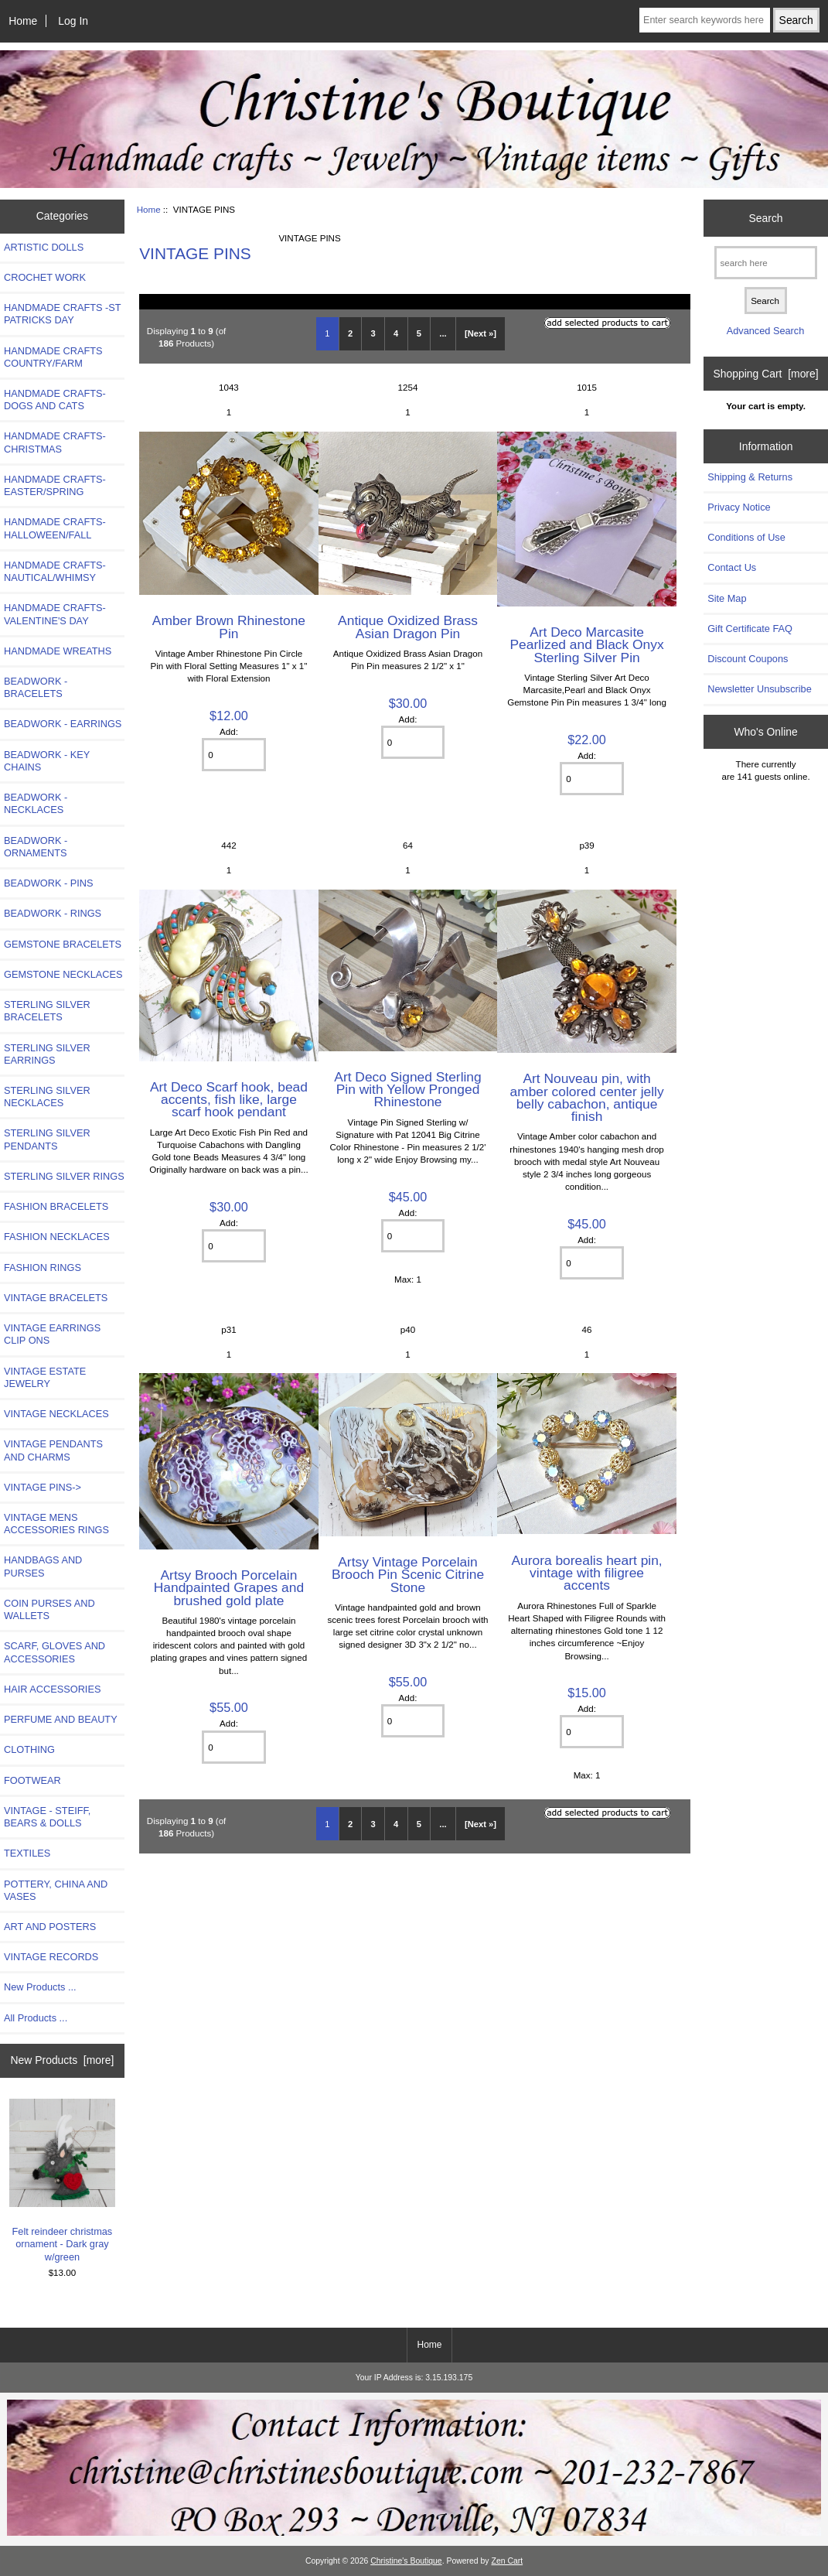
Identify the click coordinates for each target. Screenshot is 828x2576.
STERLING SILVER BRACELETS (47, 1011)
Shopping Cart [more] (766, 373)
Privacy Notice (738, 507)
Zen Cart (507, 2561)
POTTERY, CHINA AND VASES (55, 1890)
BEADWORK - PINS (48, 883)
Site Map (726, 598)
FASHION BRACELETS (56, 1206)
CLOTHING (29, 1749)
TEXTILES (27, 1853)
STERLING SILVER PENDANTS (47, 1139)
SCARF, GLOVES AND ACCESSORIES (54, 1652)
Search (766, 217)
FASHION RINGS (42, 1267)
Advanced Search (766, 331)
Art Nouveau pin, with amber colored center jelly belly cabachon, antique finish (587, 1097)
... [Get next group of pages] (442, 333)
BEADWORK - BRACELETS (35, 687)
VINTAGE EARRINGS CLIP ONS (52, 1334)
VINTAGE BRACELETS (55, 1297)
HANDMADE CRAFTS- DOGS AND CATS (55, 400)
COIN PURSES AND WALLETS (49, 1609)
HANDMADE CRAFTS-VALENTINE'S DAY (55, 614)
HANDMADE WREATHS (57, 651)
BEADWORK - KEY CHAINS (47, 761)
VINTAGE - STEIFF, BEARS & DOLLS (47, 1817)
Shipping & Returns (749, 477)
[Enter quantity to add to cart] (233, 754)
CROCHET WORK (45, 277)
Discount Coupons (747, 658)
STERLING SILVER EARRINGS (47, 1054)
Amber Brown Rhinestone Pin (228, 627)
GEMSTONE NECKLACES (63, 974)
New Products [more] (62, 2060)
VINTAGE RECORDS (51, 1957)
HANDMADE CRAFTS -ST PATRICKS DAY (62, 314)
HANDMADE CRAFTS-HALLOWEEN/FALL (55, 528)
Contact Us (731, 567)
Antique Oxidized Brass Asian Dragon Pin (408, 627)
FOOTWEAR (32, 1780)
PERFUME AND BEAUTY (61, 1719)
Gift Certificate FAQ (749, 628)
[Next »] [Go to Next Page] (480, 333)
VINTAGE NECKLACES (56, 1414)
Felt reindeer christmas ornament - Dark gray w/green (62, 2181)
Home (23, 21)
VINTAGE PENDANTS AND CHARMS (53, 1450)
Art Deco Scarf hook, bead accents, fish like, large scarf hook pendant (229, 1099)
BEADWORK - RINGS (52, 913)
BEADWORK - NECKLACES (35, 803)
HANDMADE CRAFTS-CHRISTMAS (55, 442)
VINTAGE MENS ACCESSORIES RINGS (56, 1524)
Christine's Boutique (406, 2561)
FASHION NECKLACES (57, 1236)
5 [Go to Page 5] (419, 333)
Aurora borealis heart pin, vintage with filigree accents (586, 1573)
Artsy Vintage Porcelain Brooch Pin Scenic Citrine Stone (408, 1574)
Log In (73, 21)
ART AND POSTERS (50, 1926)
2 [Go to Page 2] (350, 333)
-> (42, 1487)
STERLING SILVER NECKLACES (47, 1097)
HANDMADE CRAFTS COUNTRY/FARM (53, 357)
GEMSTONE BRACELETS (62, 944)
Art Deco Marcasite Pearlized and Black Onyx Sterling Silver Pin (586, 644)
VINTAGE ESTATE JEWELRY (45, 1377)
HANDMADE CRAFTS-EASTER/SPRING (55, 485)
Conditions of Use (746, 537)
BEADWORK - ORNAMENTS (35, 847)
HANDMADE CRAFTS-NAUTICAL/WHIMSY (55, 571)
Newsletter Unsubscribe (759, 689)
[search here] (765, 262)
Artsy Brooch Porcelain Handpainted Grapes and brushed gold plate (229, 1587)
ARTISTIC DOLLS (43, 247)
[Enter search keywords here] (704, 20)
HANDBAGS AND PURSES (43, 1566)
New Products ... (40, 1987)
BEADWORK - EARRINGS (62, 723)
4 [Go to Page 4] (396, 333)
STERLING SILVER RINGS (64, 1176)
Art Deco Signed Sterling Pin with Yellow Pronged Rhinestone (407, 1089)
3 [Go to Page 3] (373, 333)
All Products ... (35, 2018)
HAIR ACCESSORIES (52, 1689)
